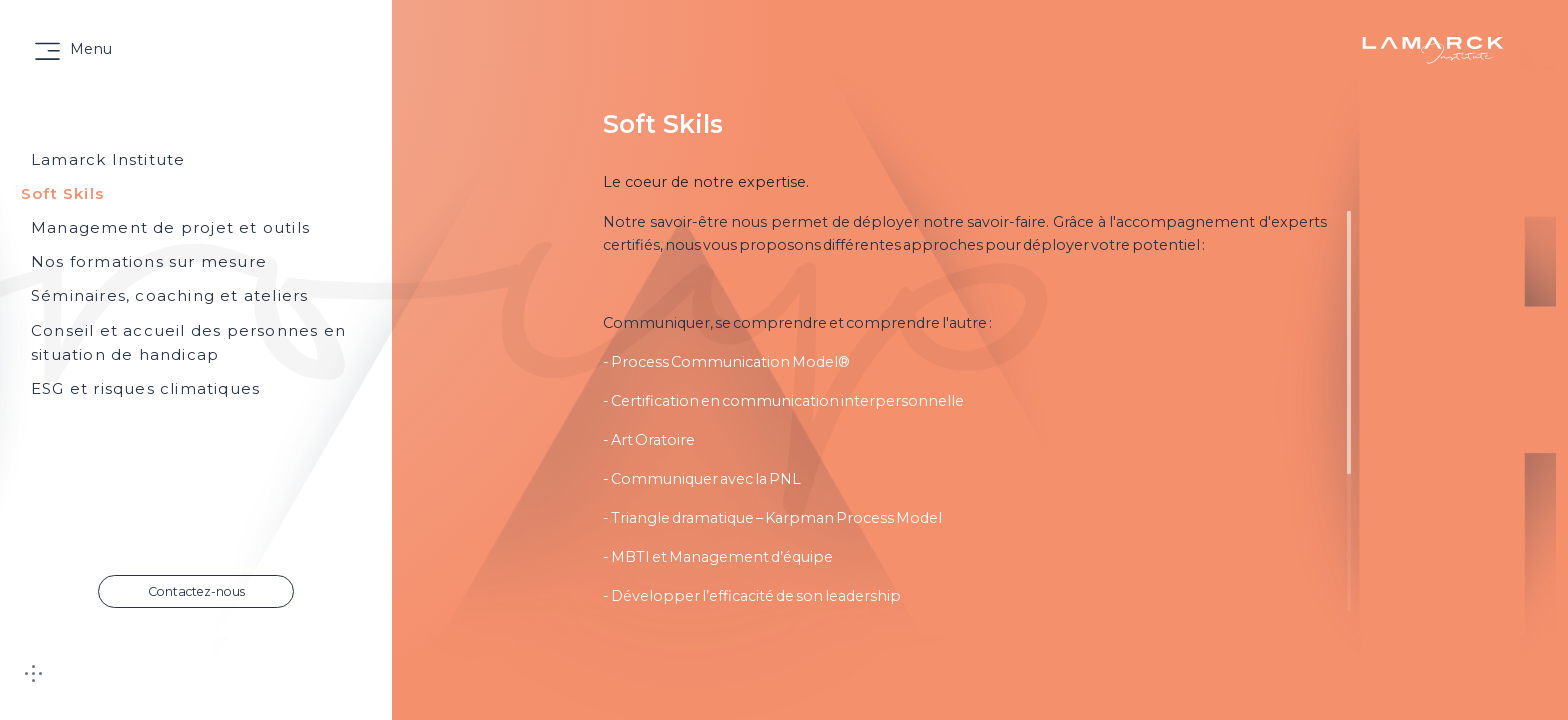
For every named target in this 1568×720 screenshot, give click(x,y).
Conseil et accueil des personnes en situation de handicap (188, 342)
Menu (91, 49)
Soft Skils (62, 193)
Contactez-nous (196, 591)
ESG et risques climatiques (145, 388)
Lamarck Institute (108, 159)
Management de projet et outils (170, 227)
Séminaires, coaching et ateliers (169, 295)
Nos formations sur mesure (149, 261)
